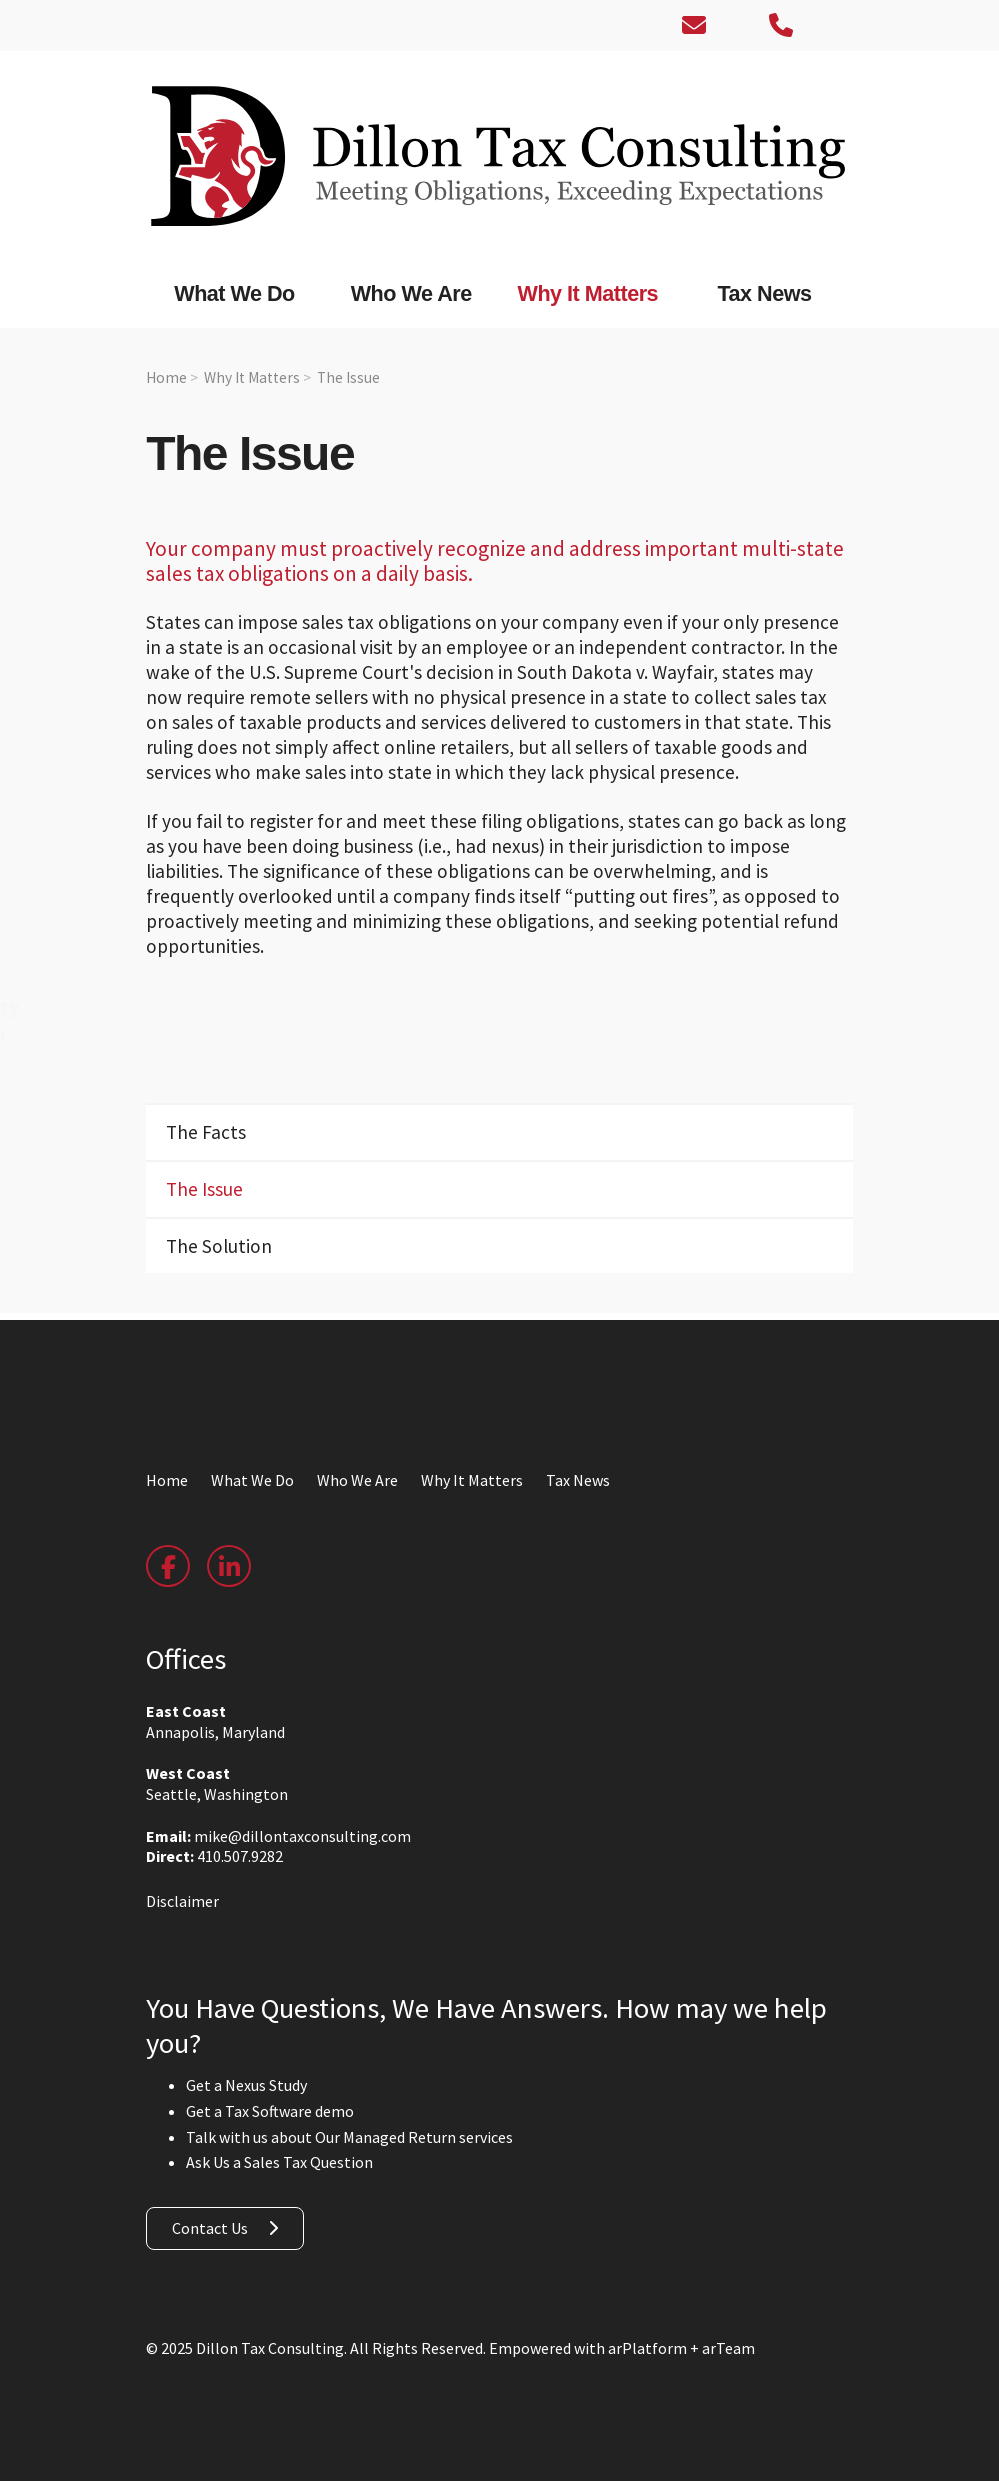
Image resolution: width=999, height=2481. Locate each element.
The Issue (348, 377)
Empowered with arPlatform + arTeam (622, 2348)
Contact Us (210, 2228)
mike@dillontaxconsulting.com (302, 1836)
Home (166, 377)
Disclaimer (182, 1901)
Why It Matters (252, 377)
